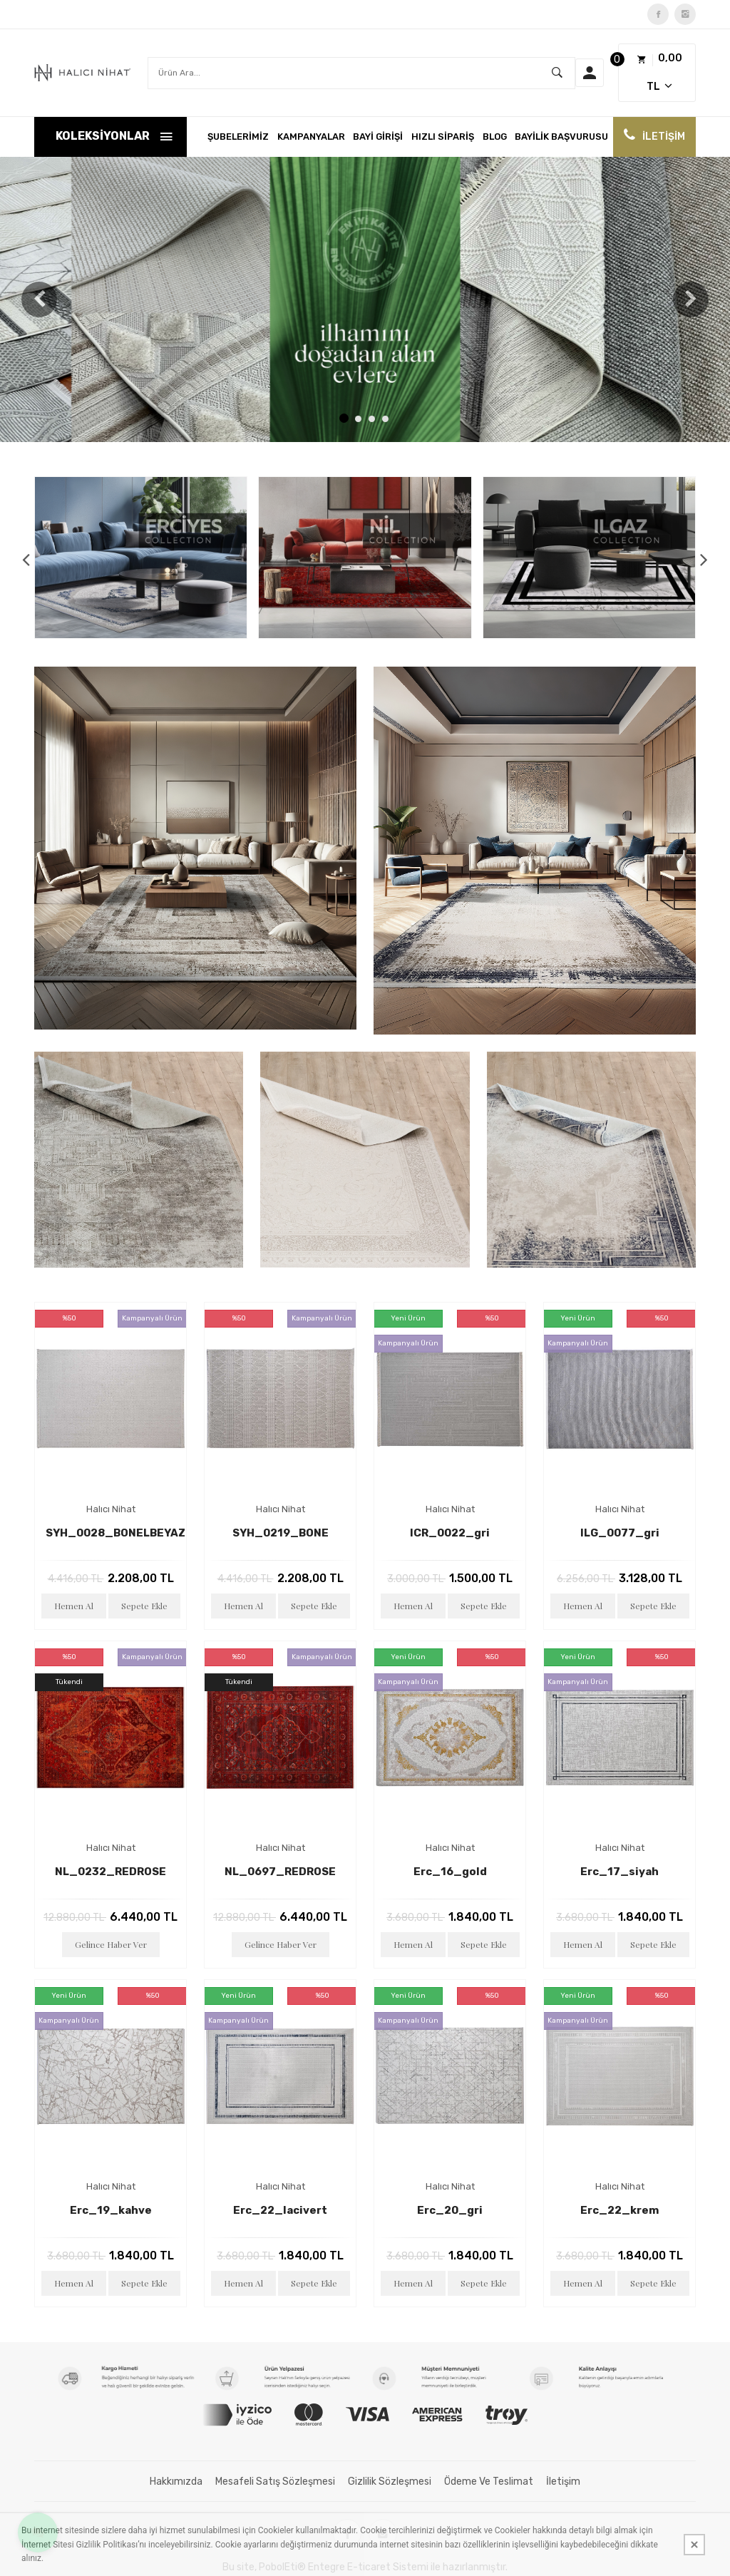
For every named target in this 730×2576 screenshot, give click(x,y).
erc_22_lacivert (280, 2210)
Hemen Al (73, 1605)
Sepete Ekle (144, 1605)
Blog (495, 136)
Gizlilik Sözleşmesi (389, 2481)
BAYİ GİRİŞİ (378, 136)
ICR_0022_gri (450, 1532)
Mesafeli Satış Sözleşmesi (275, 2481)
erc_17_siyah (619, 1871)
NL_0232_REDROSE (110, 1871)
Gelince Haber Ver (111, 1944)
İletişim (563, 2481)
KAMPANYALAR (311, 136)
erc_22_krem (619, 2210)
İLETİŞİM (663, 136)
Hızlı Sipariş (442, 136)
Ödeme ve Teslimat (488, 2481)
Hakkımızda (176, 2481)
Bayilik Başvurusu (561, 136)
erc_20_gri (450, 2210)
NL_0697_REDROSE (280, 1871)
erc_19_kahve (111, 2210)
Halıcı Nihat (110, 1509)
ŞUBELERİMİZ (238, 136)
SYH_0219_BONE (280, 1532)
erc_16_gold (450, 1871)
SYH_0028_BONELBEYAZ (115, 1532)
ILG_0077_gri (619, 1532)
